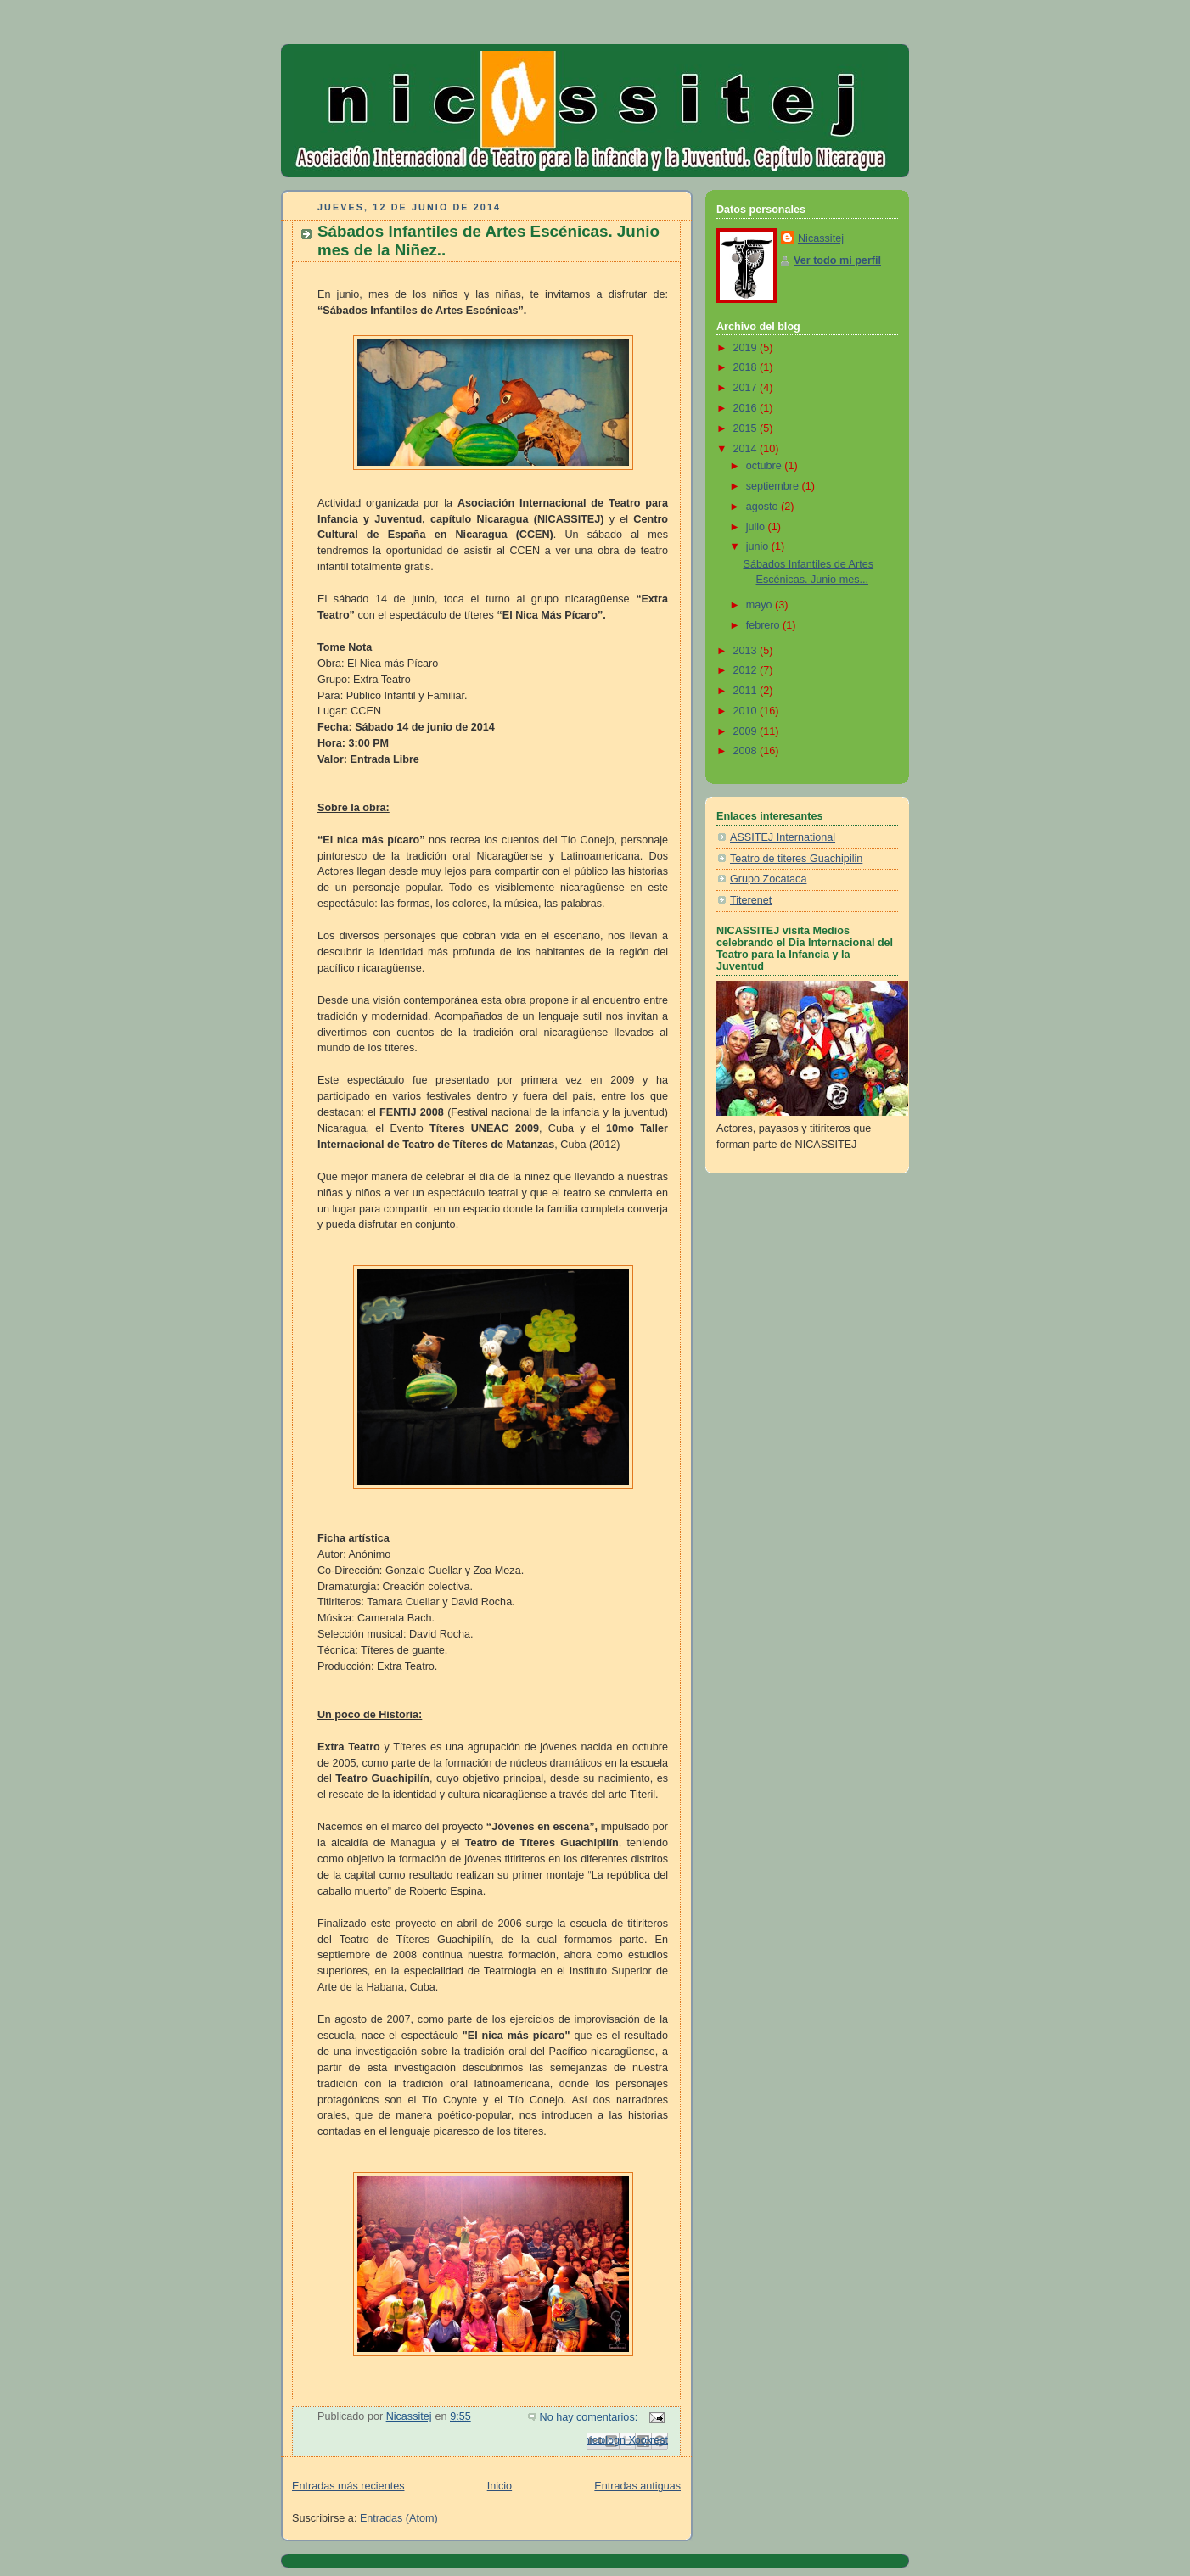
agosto (763, 506)
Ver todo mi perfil (837, 260)
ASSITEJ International (782, 837)
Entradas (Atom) (399, 2518)
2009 (747, 731)
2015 (747, 428)
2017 (747, 388)
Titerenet (751, 900)
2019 (747, 348)
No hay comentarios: (590, 2417)
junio (759, 546)
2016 (747, 408)
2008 (747, 751)
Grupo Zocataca (768, 879)
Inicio (499, 2486)
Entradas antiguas (637, 2486)
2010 (747, 711)
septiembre (774, 486)
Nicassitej (821, 238)
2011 (747, 691)
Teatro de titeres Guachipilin (796, 859)
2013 (747, 651)
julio (757, 527)
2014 (747, 449)
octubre (765, 466)
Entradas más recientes (348, 2486)
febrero (764, 625)
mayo (760, 605)
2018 (747, 367)
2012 (747, 670)
